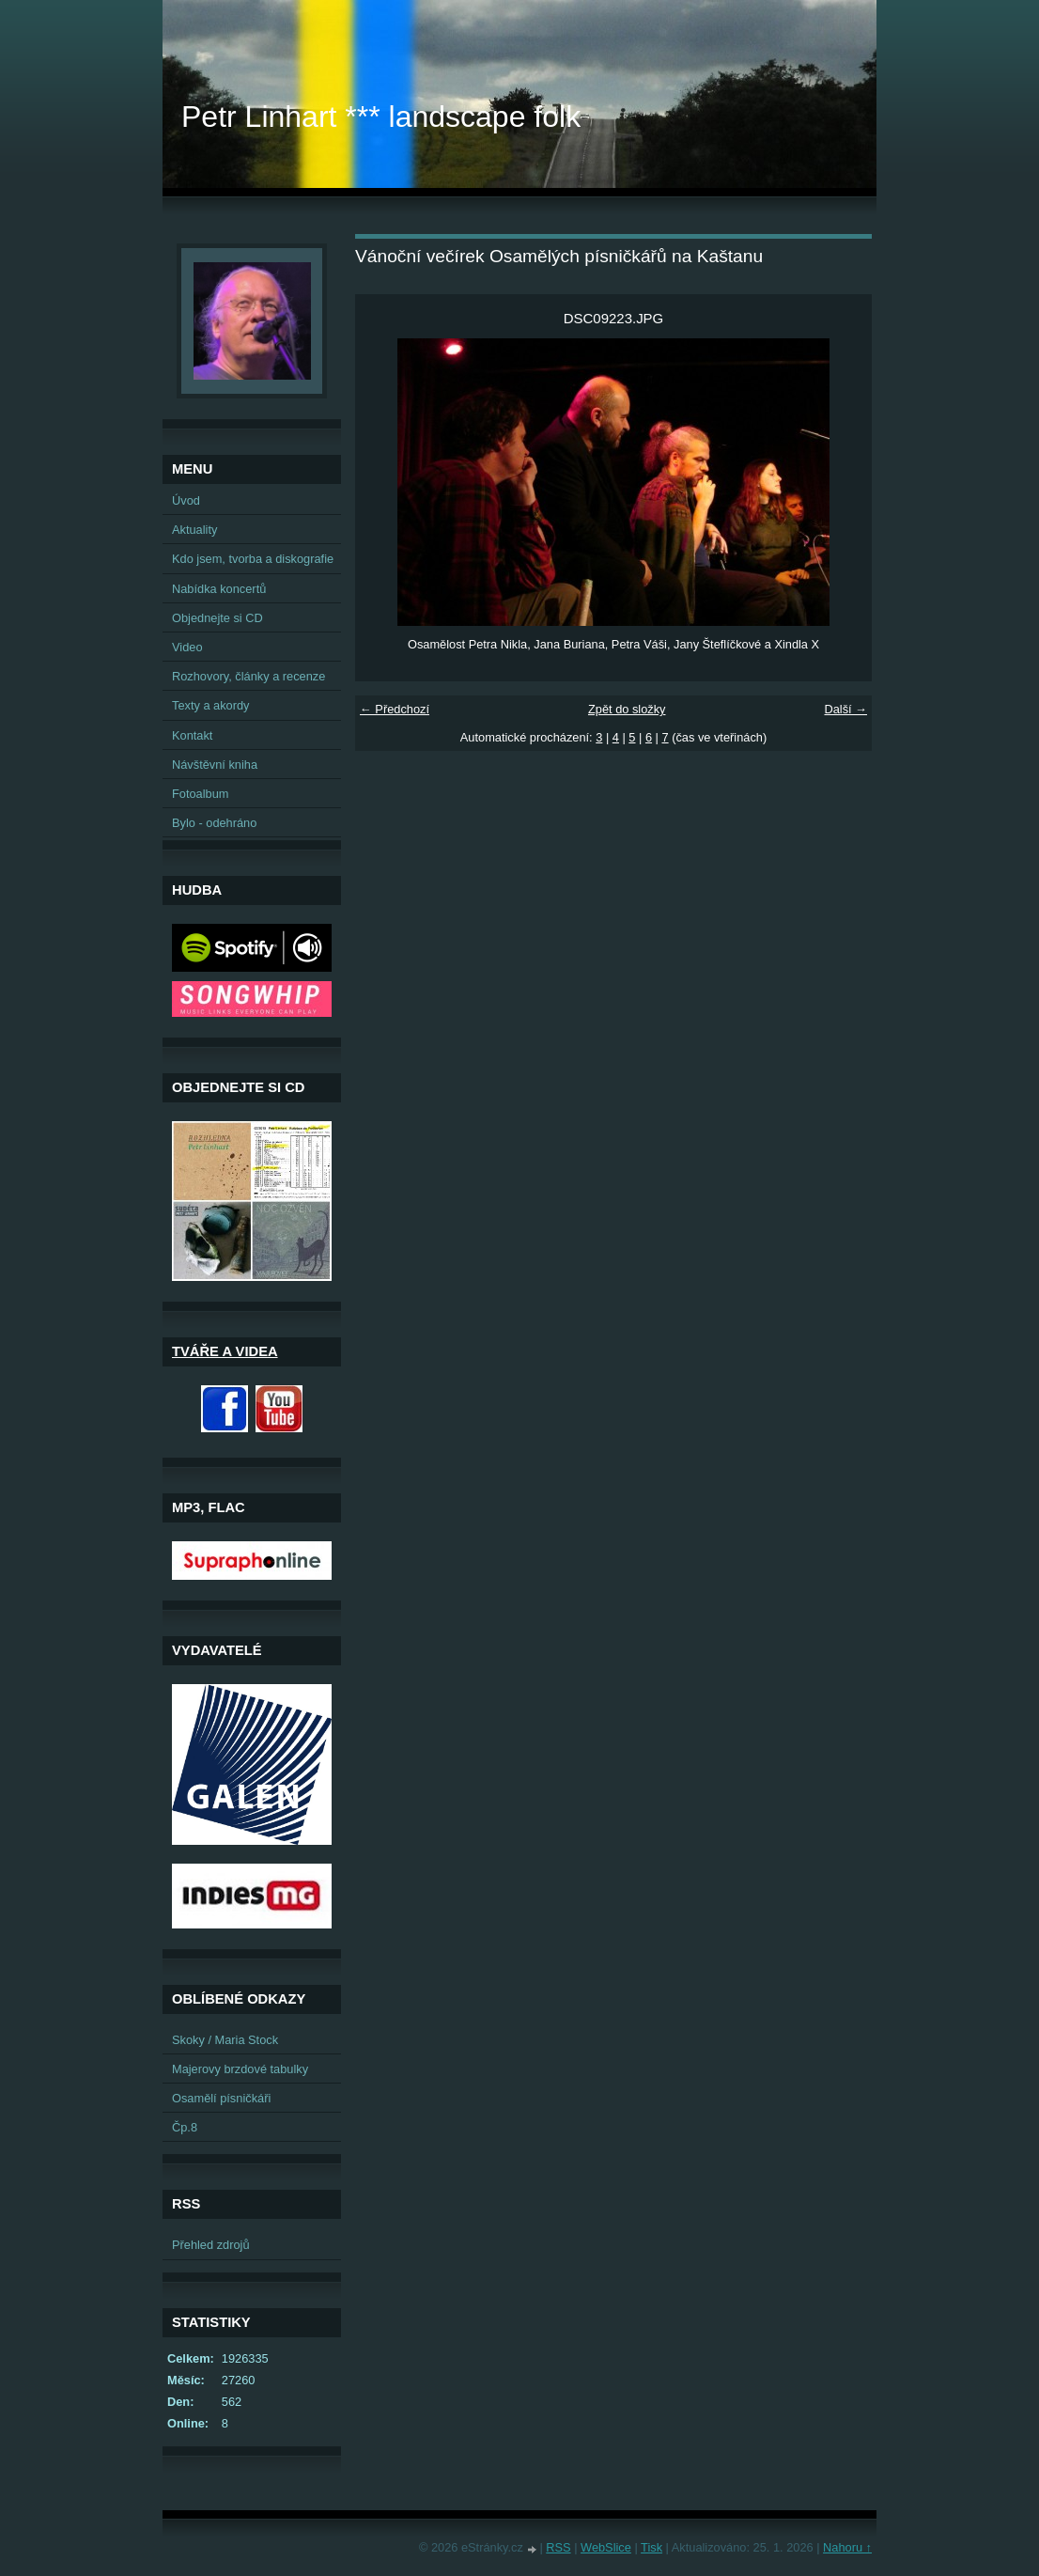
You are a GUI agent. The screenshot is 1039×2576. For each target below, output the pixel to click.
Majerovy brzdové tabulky (240, 2069)
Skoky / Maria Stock (225, 2040)
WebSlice (606, 2547)
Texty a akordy (211, 705)
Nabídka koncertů (219, 589)
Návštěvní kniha (214, 764)
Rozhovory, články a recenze (248, 676)
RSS (558, 2547)
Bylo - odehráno (214, 823)
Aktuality (194, 530)
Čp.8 (184, 2127)
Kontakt (192, 735)
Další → (845, 709)
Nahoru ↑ (847, 2547)
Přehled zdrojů (211, 2245)
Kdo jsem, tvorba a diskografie (252, 559)
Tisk (651, 2547)
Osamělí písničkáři (221, 2098)
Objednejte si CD (217, 618)
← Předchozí (394, 709)
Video (187, 647)
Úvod (186, 500)
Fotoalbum (200, 794)
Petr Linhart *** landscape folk (381, 116)
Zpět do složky (627, 709)
